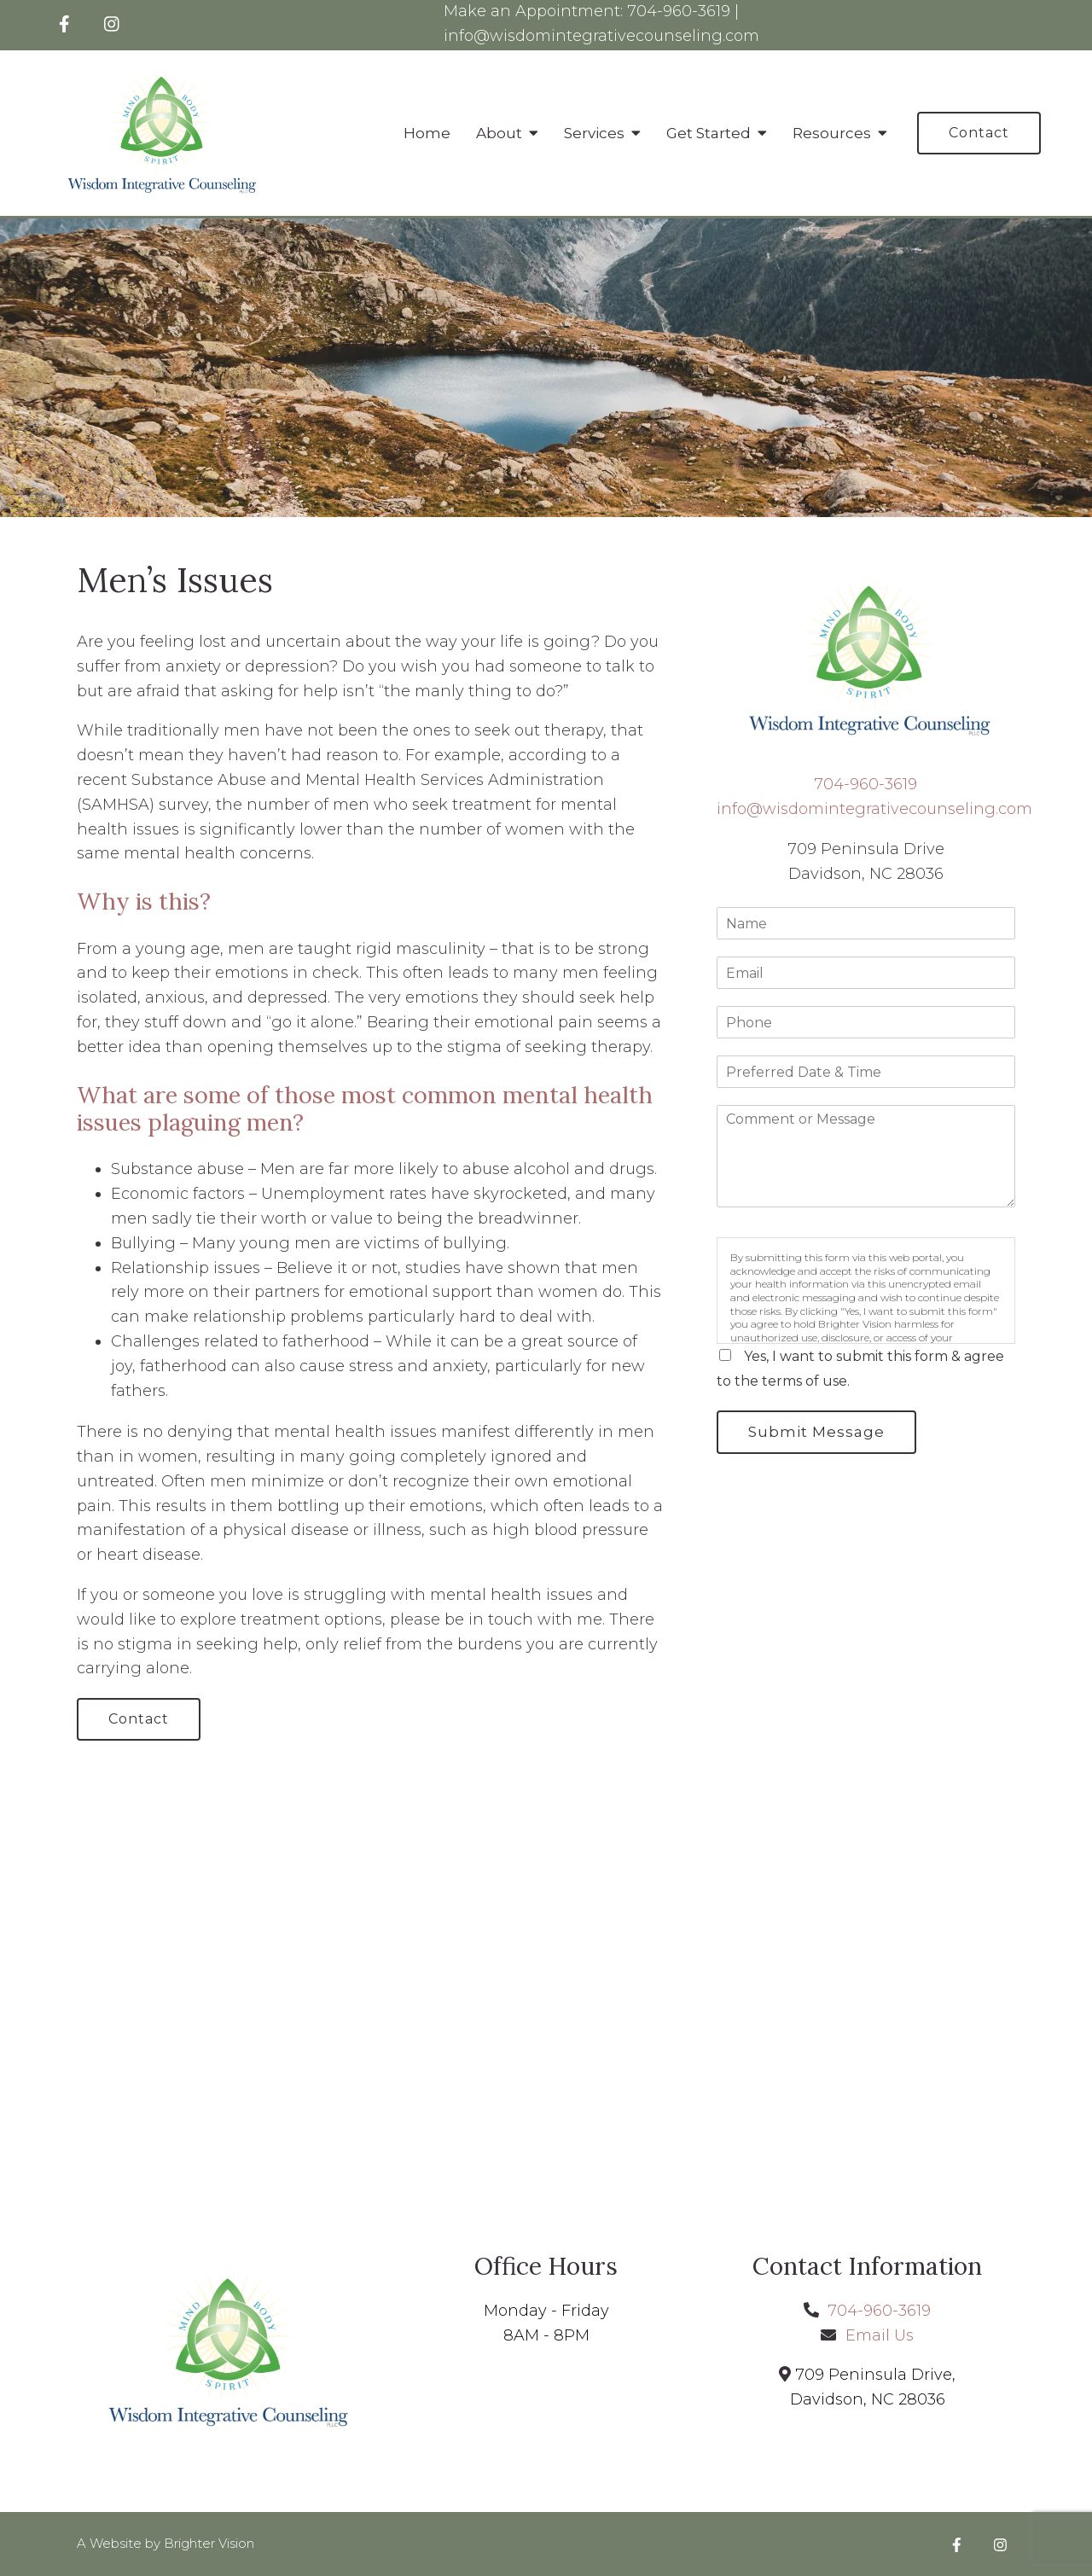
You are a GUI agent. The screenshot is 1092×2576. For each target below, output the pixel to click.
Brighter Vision (209, 2543)
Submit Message (816, 1431)
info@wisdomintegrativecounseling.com (601, 35)
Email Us (879, 2335)
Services (594, 133)
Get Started (708, 133)
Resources (832, 133)
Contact (979, 133)
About (499, 133)
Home (427, 133)
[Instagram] (112, 24)
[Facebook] (64, 24)
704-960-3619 (678, 11)
